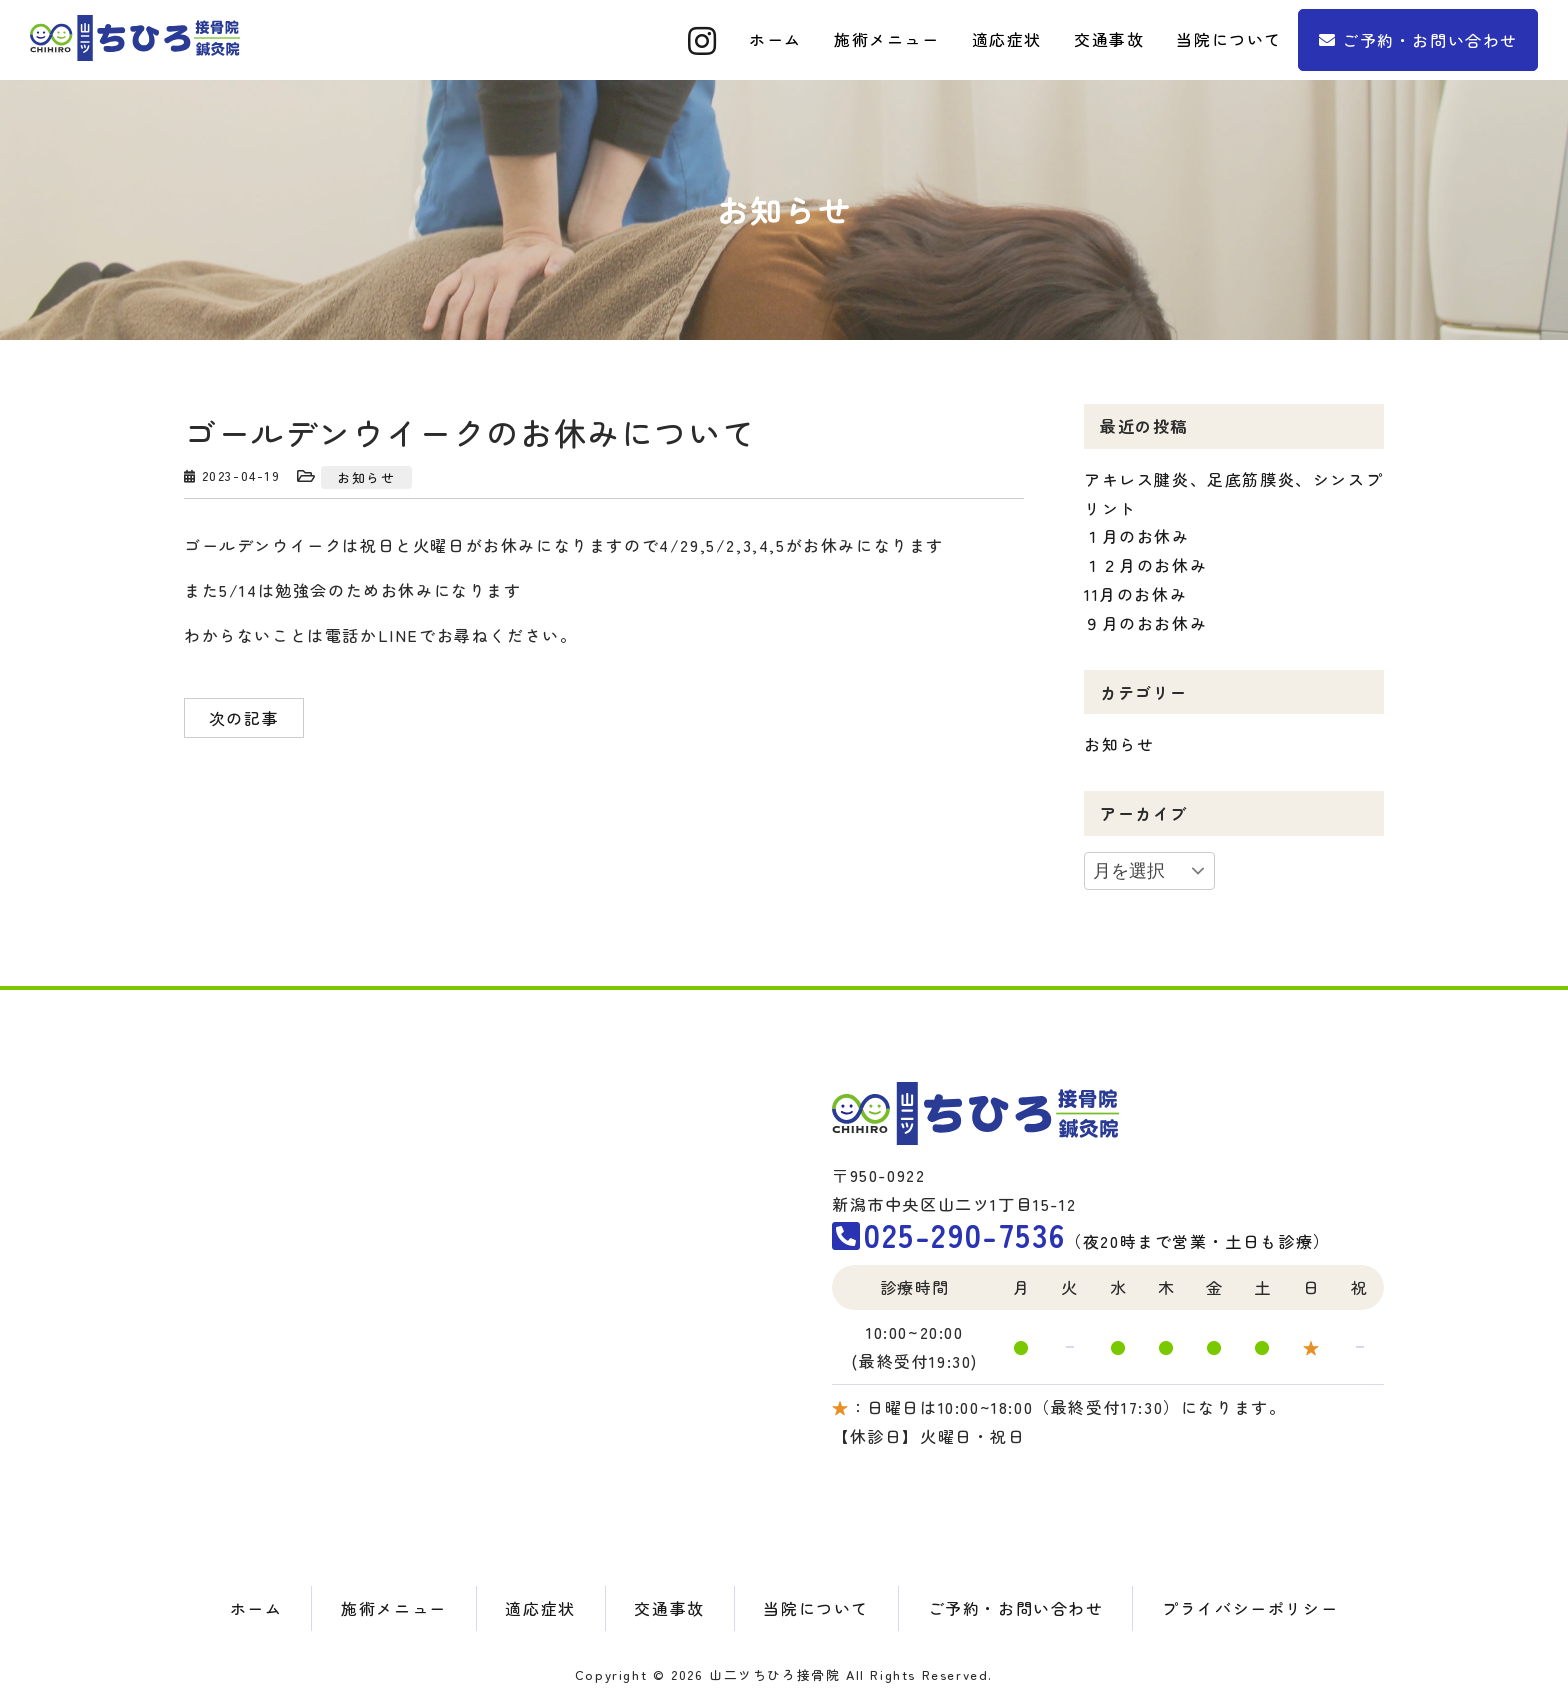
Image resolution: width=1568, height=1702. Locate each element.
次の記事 (244, 718)
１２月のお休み (1145, 565)
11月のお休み (1135, 594)
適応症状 (540, 1608)
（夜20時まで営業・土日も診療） (1081, 1241)
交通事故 (669, 1608)
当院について (816, 1608)
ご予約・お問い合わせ (1430, 40)
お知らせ (366, 477)
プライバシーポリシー (1250, 1608)
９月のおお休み (1145, 623)
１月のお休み (1137, 536)
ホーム (256, 1608)
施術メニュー (394, 1608)
